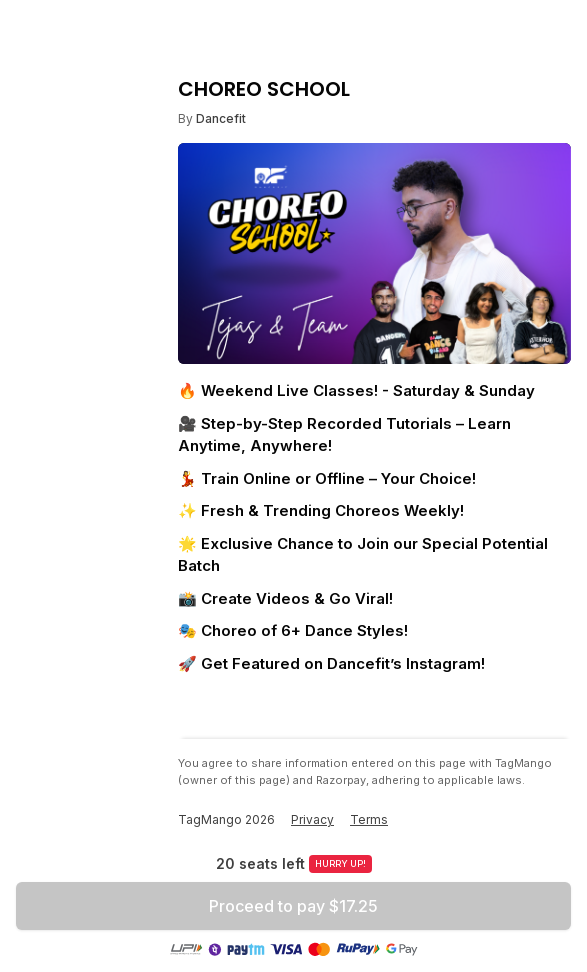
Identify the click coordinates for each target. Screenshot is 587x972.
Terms (369, 819)
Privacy (312, 819)
